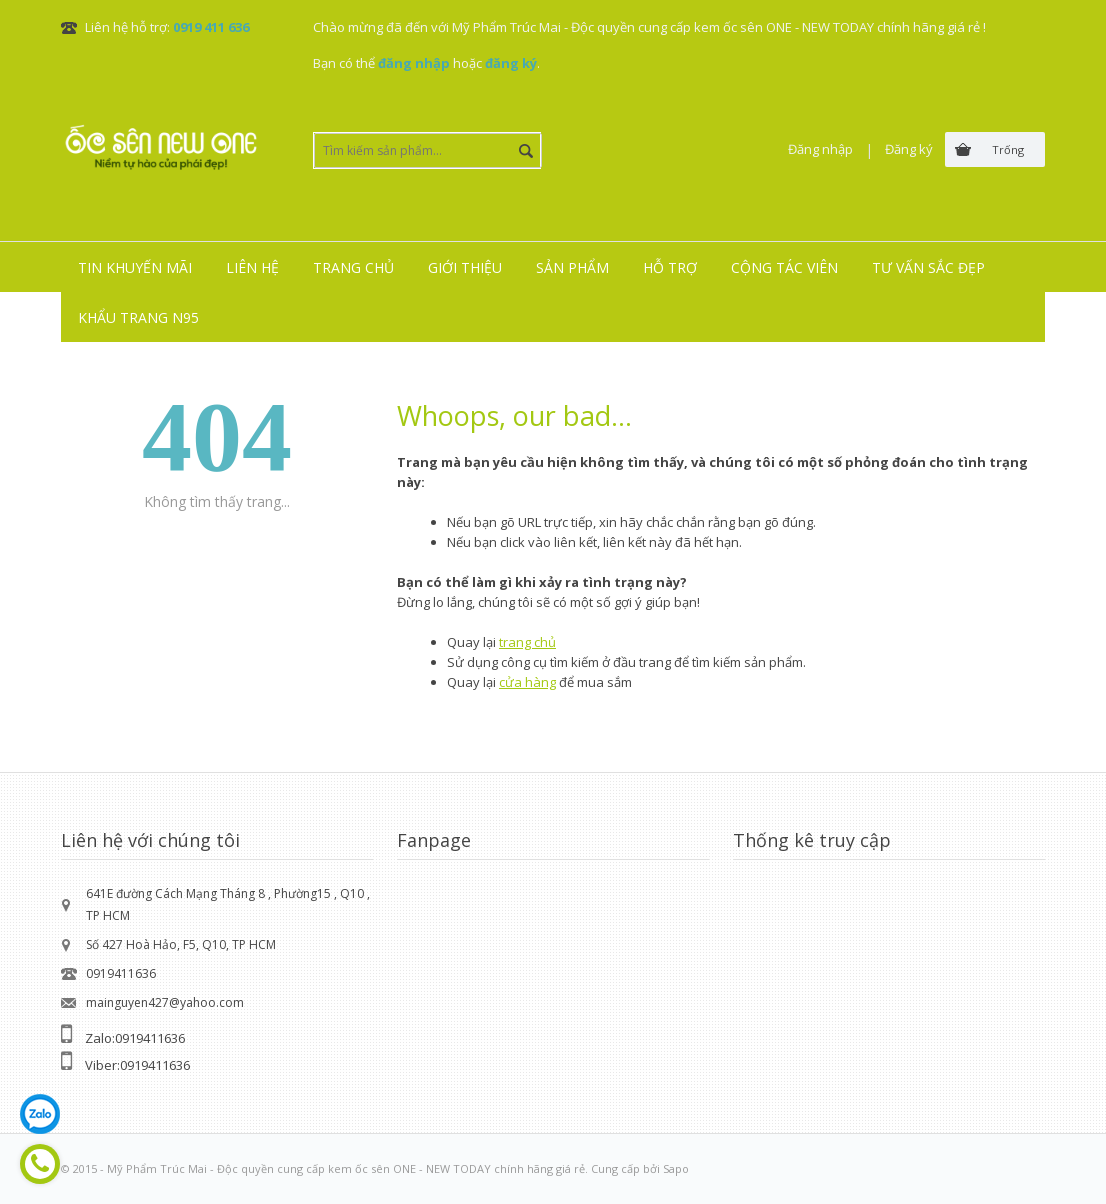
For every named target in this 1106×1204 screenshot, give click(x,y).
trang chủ (527, 642)
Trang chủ (353, 267)
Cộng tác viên (784, 267)
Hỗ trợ (670, 267)
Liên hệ (252, 267)
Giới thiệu (465, 267)
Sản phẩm (572, 267)
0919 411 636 (211, 27)
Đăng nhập (820, 149)
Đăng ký (909, 149)
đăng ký (511, 63)
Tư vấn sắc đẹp (928, 267)
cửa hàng (527, 682)
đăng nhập (414, 63)
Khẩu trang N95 (138, 317)
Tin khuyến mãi (135, 267)
